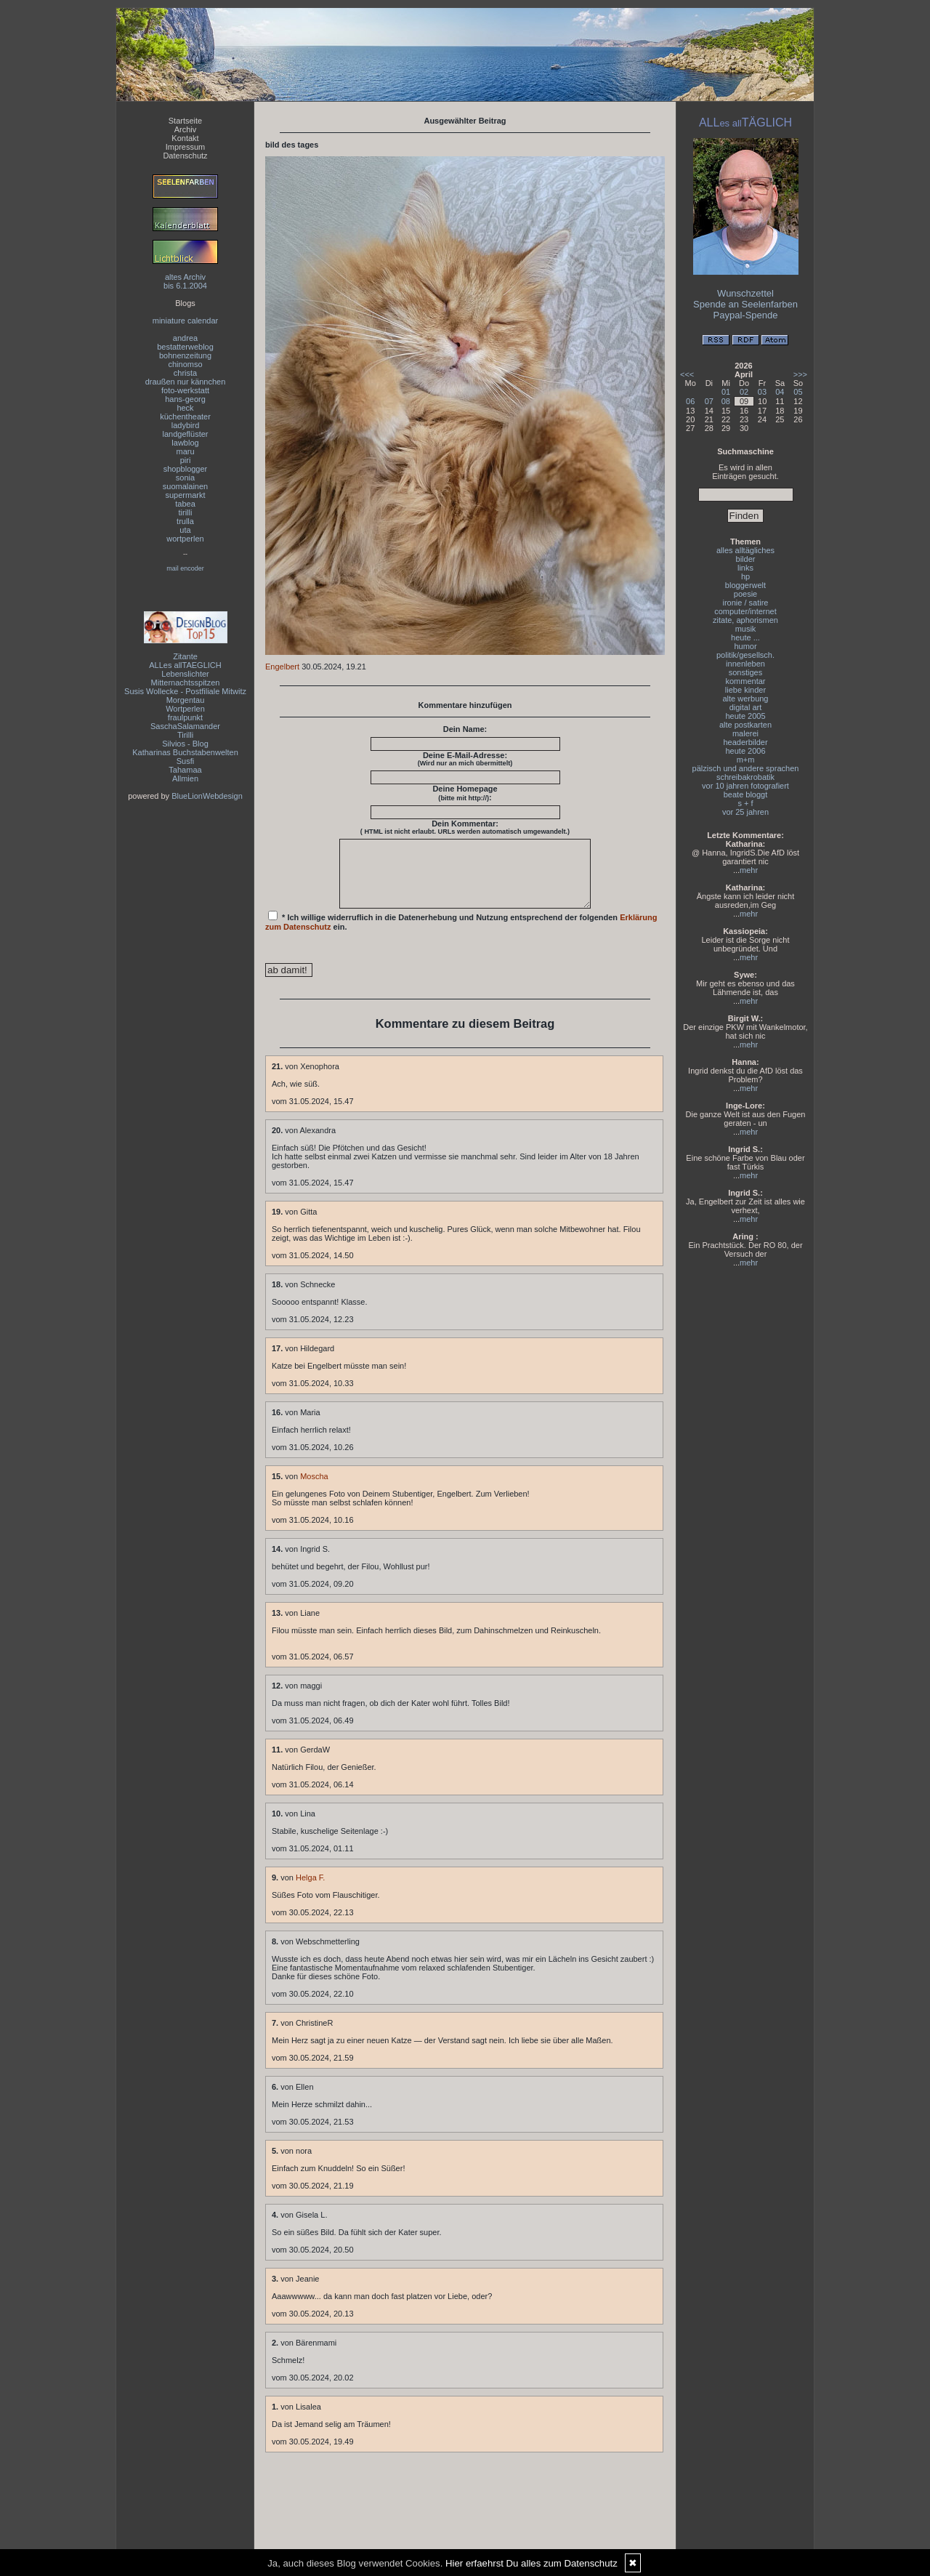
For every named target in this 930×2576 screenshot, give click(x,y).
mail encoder (185, 568)
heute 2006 (745, 750)
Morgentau (185, 700)
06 (690, 401)
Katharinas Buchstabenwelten (185, 752)
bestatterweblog (185, 346)
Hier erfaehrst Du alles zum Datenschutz (531, 2563)
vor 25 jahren (745, 812)
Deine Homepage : (464, 793)
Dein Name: (465, 729)
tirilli (186, 512)
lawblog (184, 442)
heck (185, 407)
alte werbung (746, 698)
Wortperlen (185, 708)
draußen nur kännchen (185, 381)
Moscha (314, 1489)
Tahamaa (185, 769)
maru (185, 451)
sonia (185, 477)
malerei (745, 733)
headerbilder (745, 742)
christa (185, 373)
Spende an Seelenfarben (745, 304)
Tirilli (185, 734)
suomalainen (185, 486)
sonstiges (745, 672)
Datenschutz (185, 155)
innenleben (745, 663)
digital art (745, 707)
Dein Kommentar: (465, 827)
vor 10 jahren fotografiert (745, 785)
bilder (746, 559)
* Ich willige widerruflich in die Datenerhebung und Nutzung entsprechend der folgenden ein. (461, 934)
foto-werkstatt (185, 390)
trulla (185, 521)
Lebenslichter (185, 673)
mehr (749, 870)
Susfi (185, 761)
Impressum (185, 146)
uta (184, 530)
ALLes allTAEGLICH (185, 665)
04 (779, 391)
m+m (746, 759)
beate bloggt (746, 794)
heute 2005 (745, 716)
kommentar (745, 681)
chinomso (185, 364)
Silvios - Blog (185, 743)
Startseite (185, 120)
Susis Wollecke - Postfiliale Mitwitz (185, 691)
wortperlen (184, 538)
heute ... (745, 637)
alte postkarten (745, 724)
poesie (745, 593)
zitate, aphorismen (745, 620)
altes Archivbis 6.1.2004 (185, 281)
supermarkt (185, 495)
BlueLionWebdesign (207, 796)
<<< (687, 374)
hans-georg (185, 399)
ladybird (185, 425)
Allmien (185, 778)
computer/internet (745, 611)
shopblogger (185, 468)
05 (797, 391)
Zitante (185, 656)
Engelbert (282, 666)
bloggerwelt (745, 585)
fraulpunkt (185, 717)
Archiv (185, 129)
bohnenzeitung (185, 355)
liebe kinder (745, 689)
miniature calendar (186, 320)
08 (725, 401)
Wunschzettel (745, 293)
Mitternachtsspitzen (185, 682)
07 (709, 401)
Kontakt (184, 138)
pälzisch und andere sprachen (745, 768)
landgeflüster (186, 434)
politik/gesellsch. (745, 655)
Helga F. (310, 1890)
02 (744, 391)
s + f (745, 803)
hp (745, 576)
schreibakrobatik (745, 777)
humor (745, 646)
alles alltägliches (745, 550)
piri (185, 460)
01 (725, 391)
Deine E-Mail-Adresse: (465, 759)
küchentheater (185, 416)
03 (762, 391)
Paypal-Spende (745, 315)
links (745, 567)
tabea (185, 503)
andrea (185, 338)
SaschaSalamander (185, 726)
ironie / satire (746, 602)
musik (745, 628)
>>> (800, 374)
